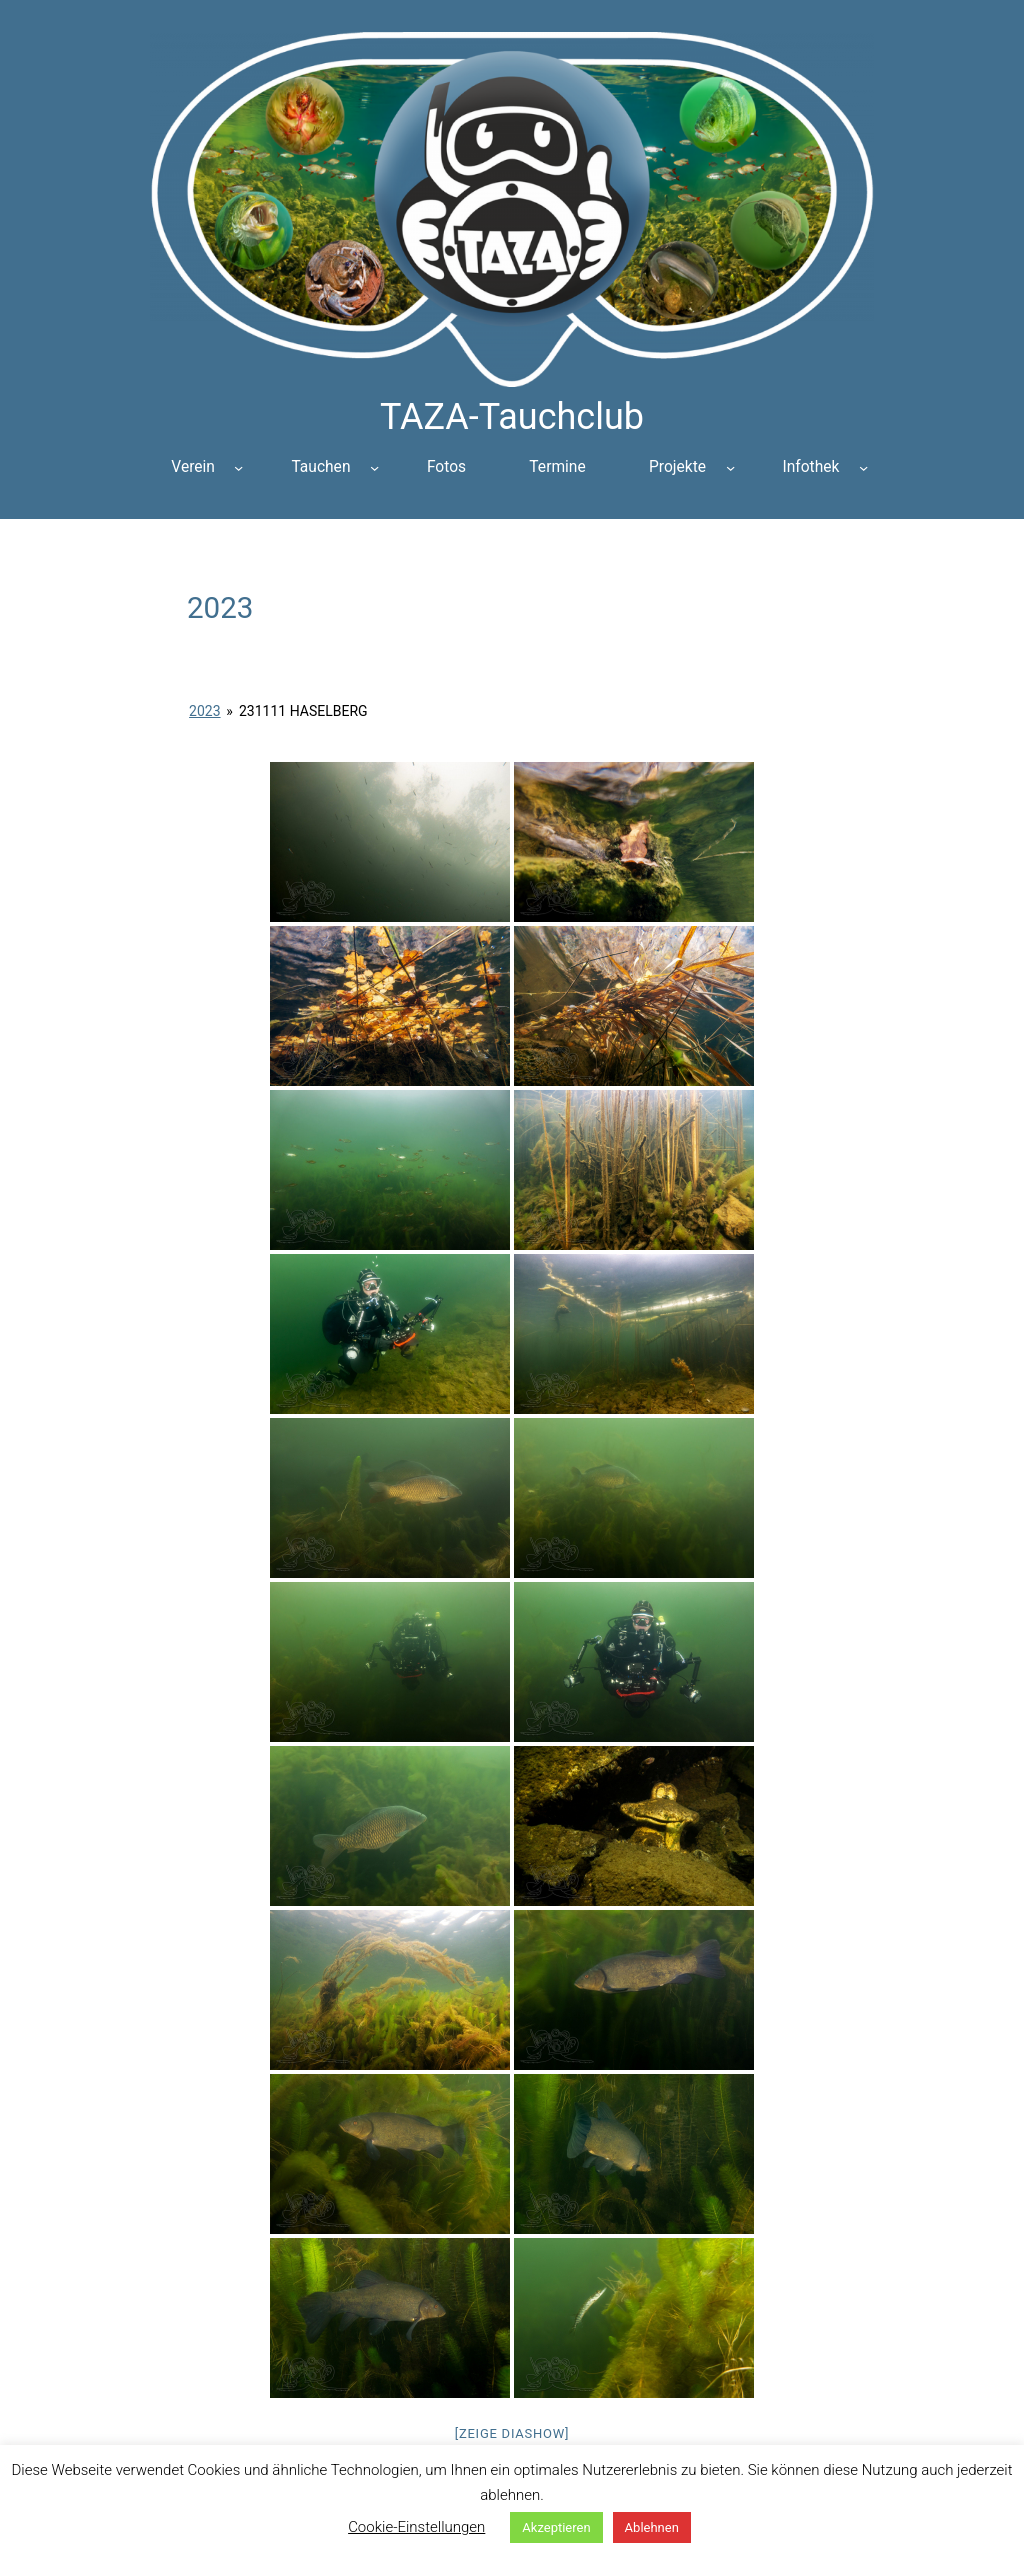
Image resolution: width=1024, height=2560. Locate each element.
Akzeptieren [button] (556, 2527)
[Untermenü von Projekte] (730, 467)
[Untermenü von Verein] (238, 467)
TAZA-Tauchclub (512, 417)
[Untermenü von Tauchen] (374, 467)
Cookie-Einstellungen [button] (416, 2527)
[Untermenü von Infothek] (863, 467)
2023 (204, 711)
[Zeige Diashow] (512, 2433)
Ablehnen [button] (652, 2527)
